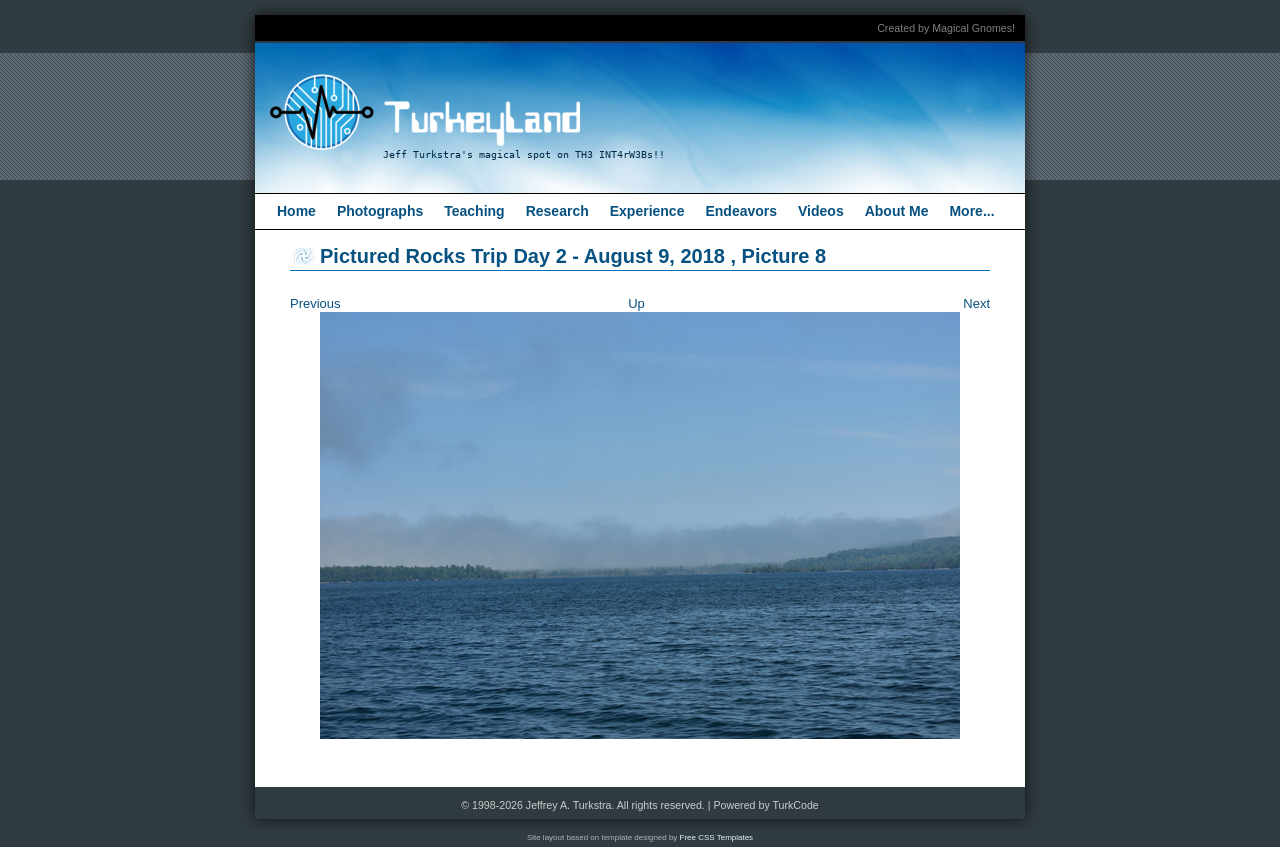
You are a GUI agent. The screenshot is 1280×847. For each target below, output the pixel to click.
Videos (821, 211)
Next (976, 303)
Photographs (380, 211)
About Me (897, 211)
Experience (647, 211)
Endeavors (741, 211)
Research (557, 211)
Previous (315, 303)
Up (636, 303)
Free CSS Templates (717, 837)
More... (971, 211)
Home (296, 211)
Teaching (474, 211)
